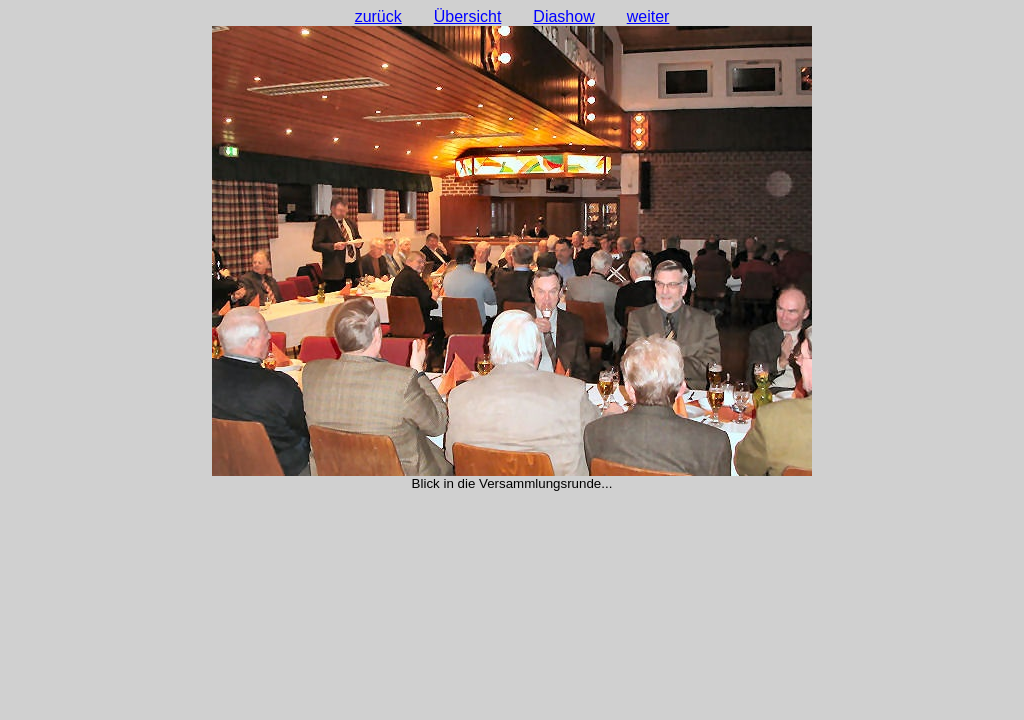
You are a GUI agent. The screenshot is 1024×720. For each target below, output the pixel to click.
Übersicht (468, 16)
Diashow (563, 16)
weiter (648, 16)
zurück (378, 16)
